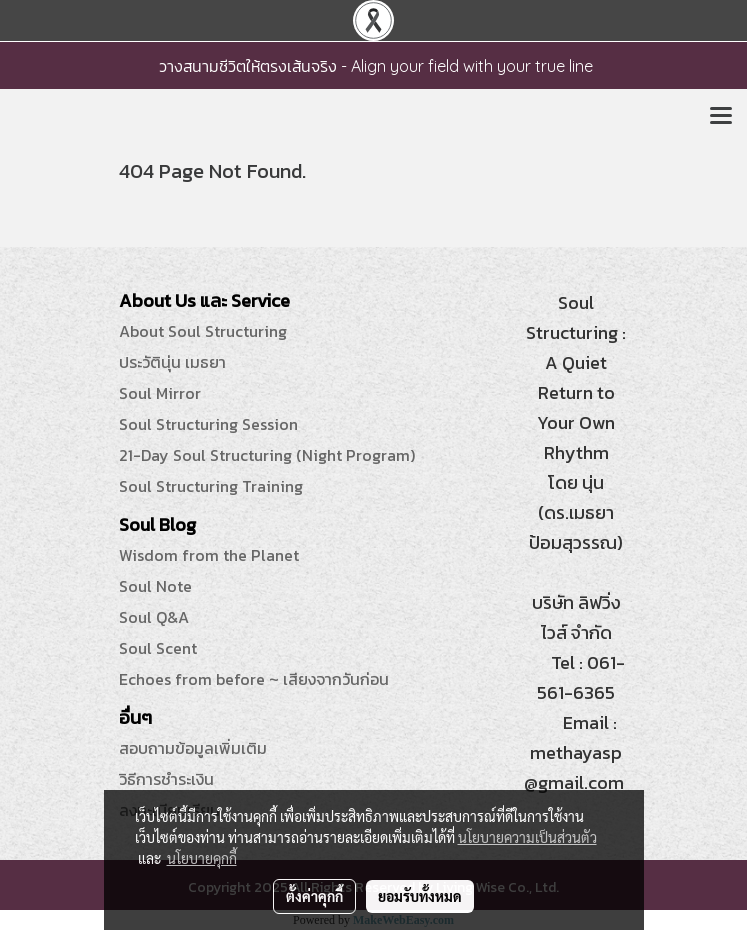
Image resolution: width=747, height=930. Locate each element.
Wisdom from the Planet (209, 555)
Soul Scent (158, 648)
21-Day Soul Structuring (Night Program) (267, 455)
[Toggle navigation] (721, 117)
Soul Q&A (154, 617)
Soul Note (155, 586)
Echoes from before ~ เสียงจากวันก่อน (254, 679)
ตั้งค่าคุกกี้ (314, 896)
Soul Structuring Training (211, 486)
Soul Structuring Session (208, 424)
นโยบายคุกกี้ (202, 858)
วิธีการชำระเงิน (166, 779)
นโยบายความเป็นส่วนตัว (527, 837)
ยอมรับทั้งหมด (420, 896)
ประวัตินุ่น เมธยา (172, 362)
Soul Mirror (160, 393)
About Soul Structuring (203, 331)
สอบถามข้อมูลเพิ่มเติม (193, 748)
